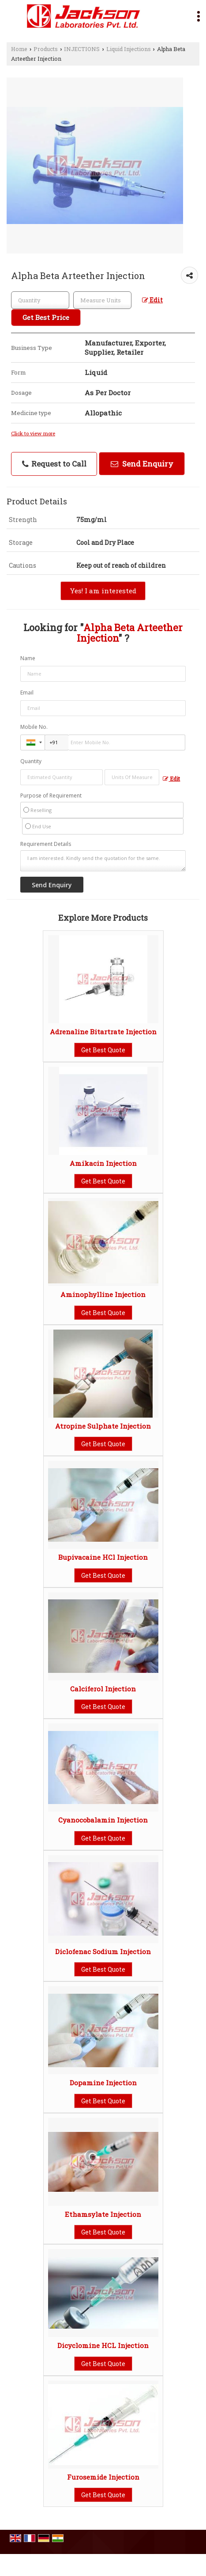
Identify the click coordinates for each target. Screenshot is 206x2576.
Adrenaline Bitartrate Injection (103, 1031)
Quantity (30, 761)
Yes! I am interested (103, 590)
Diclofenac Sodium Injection (103, 1951)
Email (27, 692)
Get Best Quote (103, 1050)
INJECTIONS (82, 48)
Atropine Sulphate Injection (103, 1426)
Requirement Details (45, 844)
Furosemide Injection (103, 2477)
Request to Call (54, 464)
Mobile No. (34, 727)
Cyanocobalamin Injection (103, 1819)
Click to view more (33, 433)
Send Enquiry (142, 464)
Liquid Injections (128, 48)
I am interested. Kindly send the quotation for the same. (103, 860)
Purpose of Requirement (51, 796)
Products (46, 48)
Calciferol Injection (103, 1688)
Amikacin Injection (103, 1163)
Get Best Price (45, 317)
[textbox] (102, 300)
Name (27, 658)
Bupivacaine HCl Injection (103, 1557)
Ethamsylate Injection (103, 2214)
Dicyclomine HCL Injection (103, 2345)
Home (19, 48)
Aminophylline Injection (103, 1294)
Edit (152, 300)
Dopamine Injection (103, 2082)
